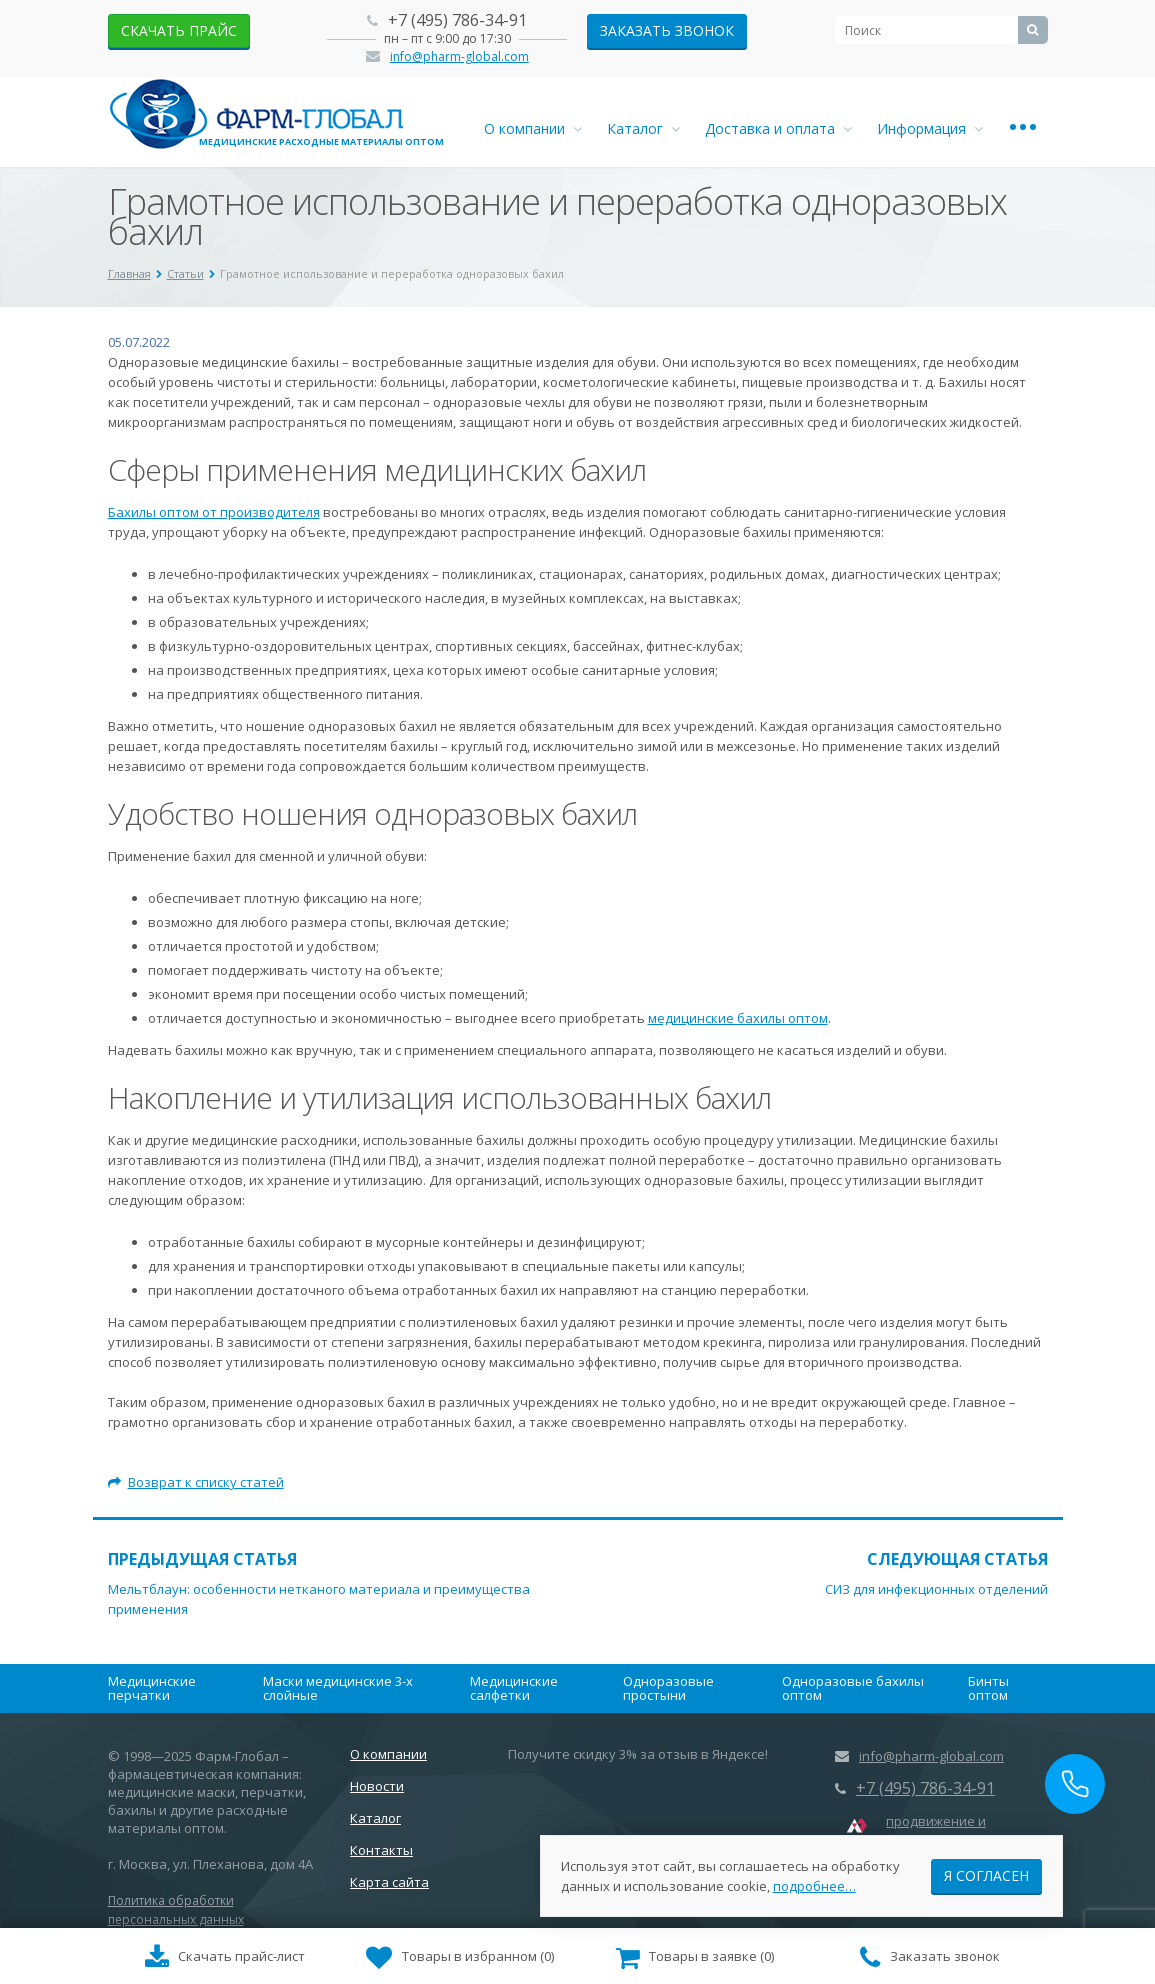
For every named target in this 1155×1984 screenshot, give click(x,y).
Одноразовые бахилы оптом (853, 1688)
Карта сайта (389, 1882)
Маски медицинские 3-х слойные (338, 1688)
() (460, 1958)
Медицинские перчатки (152, 1688)
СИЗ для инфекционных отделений (936, 1589)
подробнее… (814, 1883)
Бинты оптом (988, 1688)
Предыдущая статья (202, 1559)
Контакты (381, 1850)
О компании (533, 128)
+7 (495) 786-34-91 (457, 20)
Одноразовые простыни (668, 1688)
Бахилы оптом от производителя (214, 512)
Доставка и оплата (778, 128)
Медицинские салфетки (514, 1688)
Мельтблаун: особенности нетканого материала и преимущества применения (319, 1599)
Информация (930, 128)
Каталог (643, 128)
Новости (377, 1786)
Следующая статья (957, 1559)
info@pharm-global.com (459, 56)
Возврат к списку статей (196, 1482)
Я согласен (986, 1872)
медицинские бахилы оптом (738, 1018)
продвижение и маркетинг (936, 1830)
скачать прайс (179, 30)
